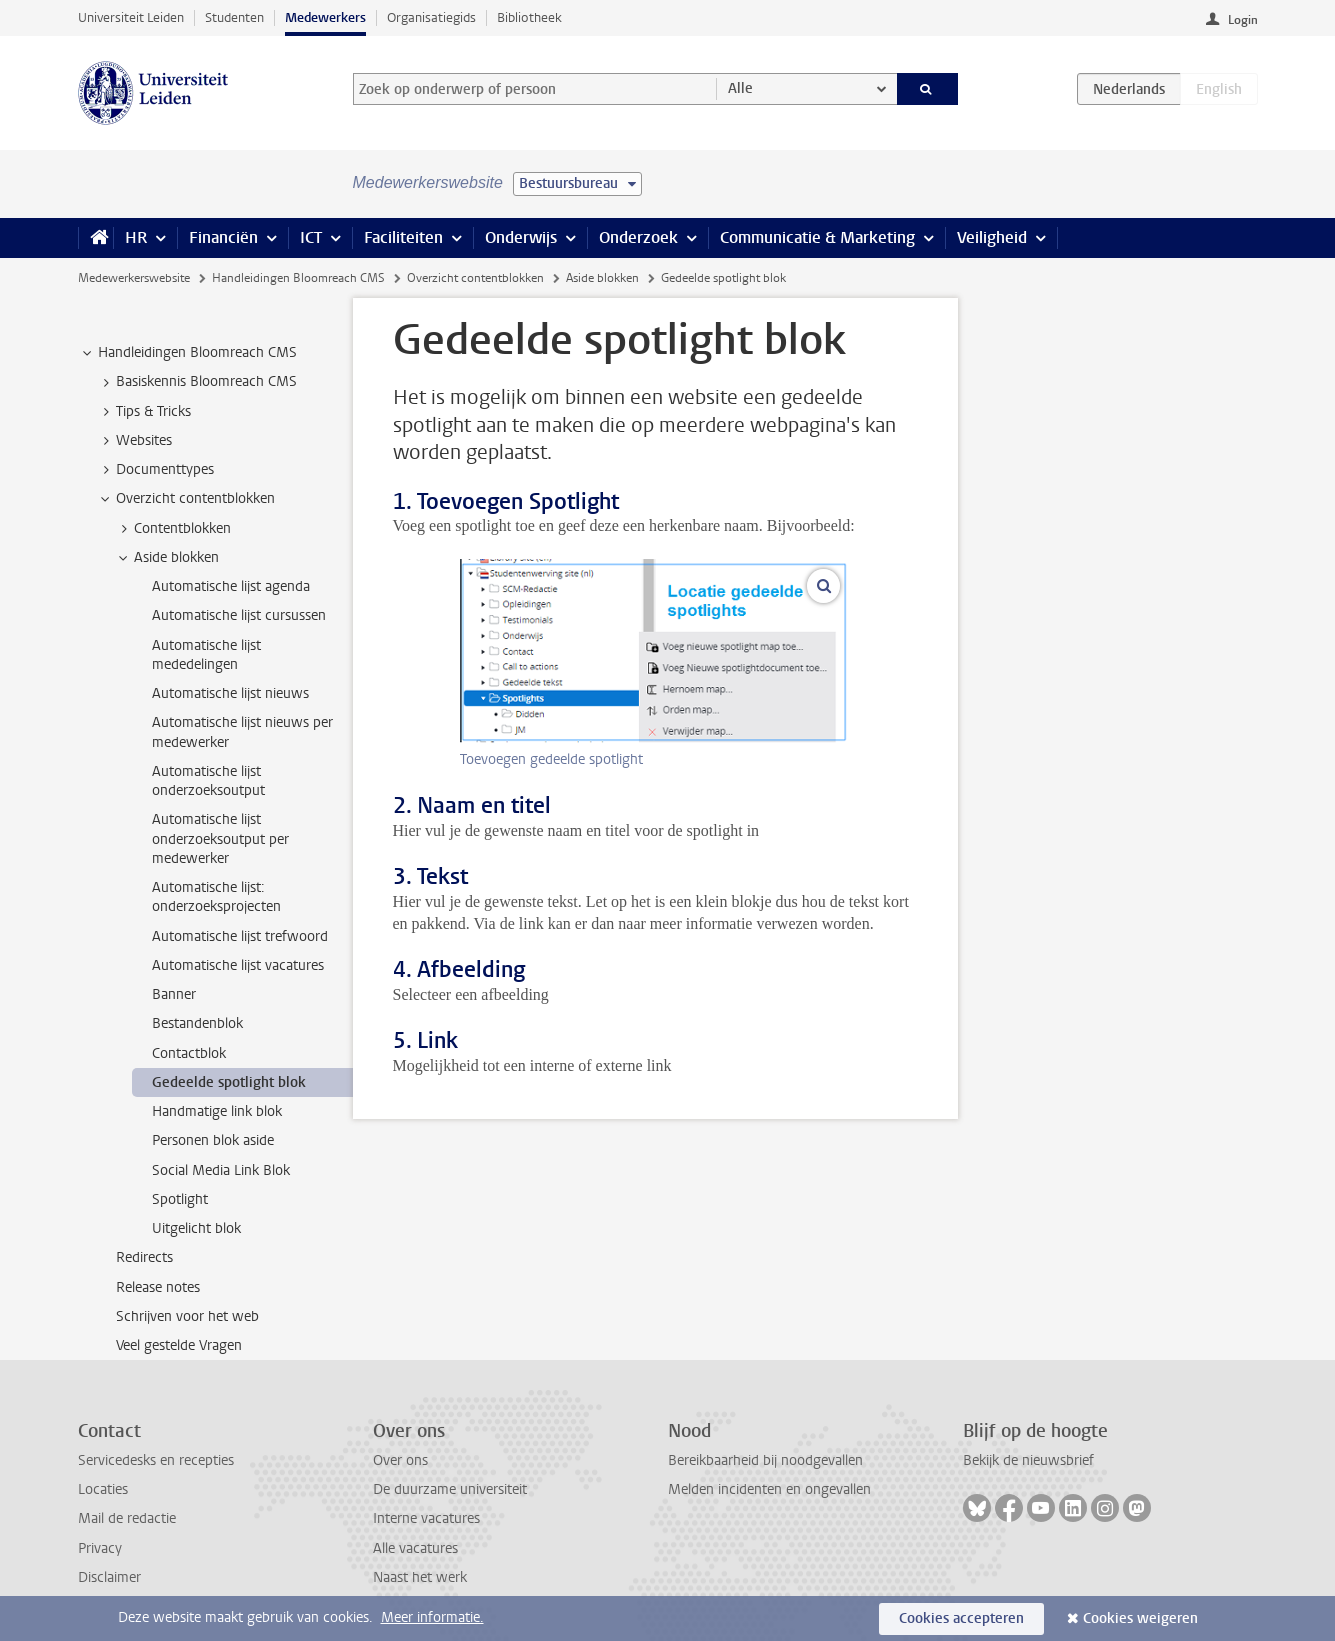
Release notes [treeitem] (158, 1287)
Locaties (103, 1489)
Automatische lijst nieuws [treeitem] (230, 693)
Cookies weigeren (1140, 1618)
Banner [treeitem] (174, 994)
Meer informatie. (432, 1617)
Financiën (223, 237)
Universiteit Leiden (131, 17)
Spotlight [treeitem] (180, 1199)
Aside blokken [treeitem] (167, 558)
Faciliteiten (403, 237)
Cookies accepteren (961, 1618)
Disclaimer (109, 1577)
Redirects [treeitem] (144, 1257)
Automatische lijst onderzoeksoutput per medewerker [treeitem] (220, 839)
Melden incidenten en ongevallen (769, 1489)
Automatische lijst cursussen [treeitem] (239, 615)
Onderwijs (521, 237)
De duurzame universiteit (450, 1489)
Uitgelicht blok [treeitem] (196, 1228)
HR (136, 237)
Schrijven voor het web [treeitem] (187, 1316)
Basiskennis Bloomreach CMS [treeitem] (197, 382)
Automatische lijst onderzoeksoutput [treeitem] (208, 781)
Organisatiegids (431, 17)
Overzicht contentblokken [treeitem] (186, 499)
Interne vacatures (426, 1518)
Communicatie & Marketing (817, 237)
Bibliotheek (529, 17)
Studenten (234, 17)
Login (1243, 20)
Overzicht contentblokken (475, 278)
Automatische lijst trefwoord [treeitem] (240, 936)
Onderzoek (638, 237)
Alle (740, 88)
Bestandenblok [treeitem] (197, 1023)
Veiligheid (992, 237)
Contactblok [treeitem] (189, 1053)
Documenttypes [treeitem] (155, 470)
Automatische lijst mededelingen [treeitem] (206, 655)
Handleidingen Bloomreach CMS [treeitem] (188, 353)
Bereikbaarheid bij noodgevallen (765, 1460)
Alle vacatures (415, 1548)
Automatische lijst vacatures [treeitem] (238, 965)
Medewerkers (325, 17)
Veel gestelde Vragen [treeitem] (179, 1345)
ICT (311, 237)
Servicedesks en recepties (156, 1460)
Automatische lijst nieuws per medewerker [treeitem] (242, 732)
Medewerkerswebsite (134, 278)
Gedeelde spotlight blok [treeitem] (229, 1082)
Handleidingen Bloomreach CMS (298, 278)
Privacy (100, 1548)
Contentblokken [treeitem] (173, 529)
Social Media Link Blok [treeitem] (221, 1170)
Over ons (400, 1460)
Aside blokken (602, 278)
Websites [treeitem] (134, 441)
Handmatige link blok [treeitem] (217, 1111)
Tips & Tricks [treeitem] (144, 412)
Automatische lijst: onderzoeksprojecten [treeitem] (216, 897)
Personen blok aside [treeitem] (213, 1140)
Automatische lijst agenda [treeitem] (231, 586)
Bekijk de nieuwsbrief (1028, 1460)
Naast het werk (420, 1577)
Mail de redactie (127, 1518)
